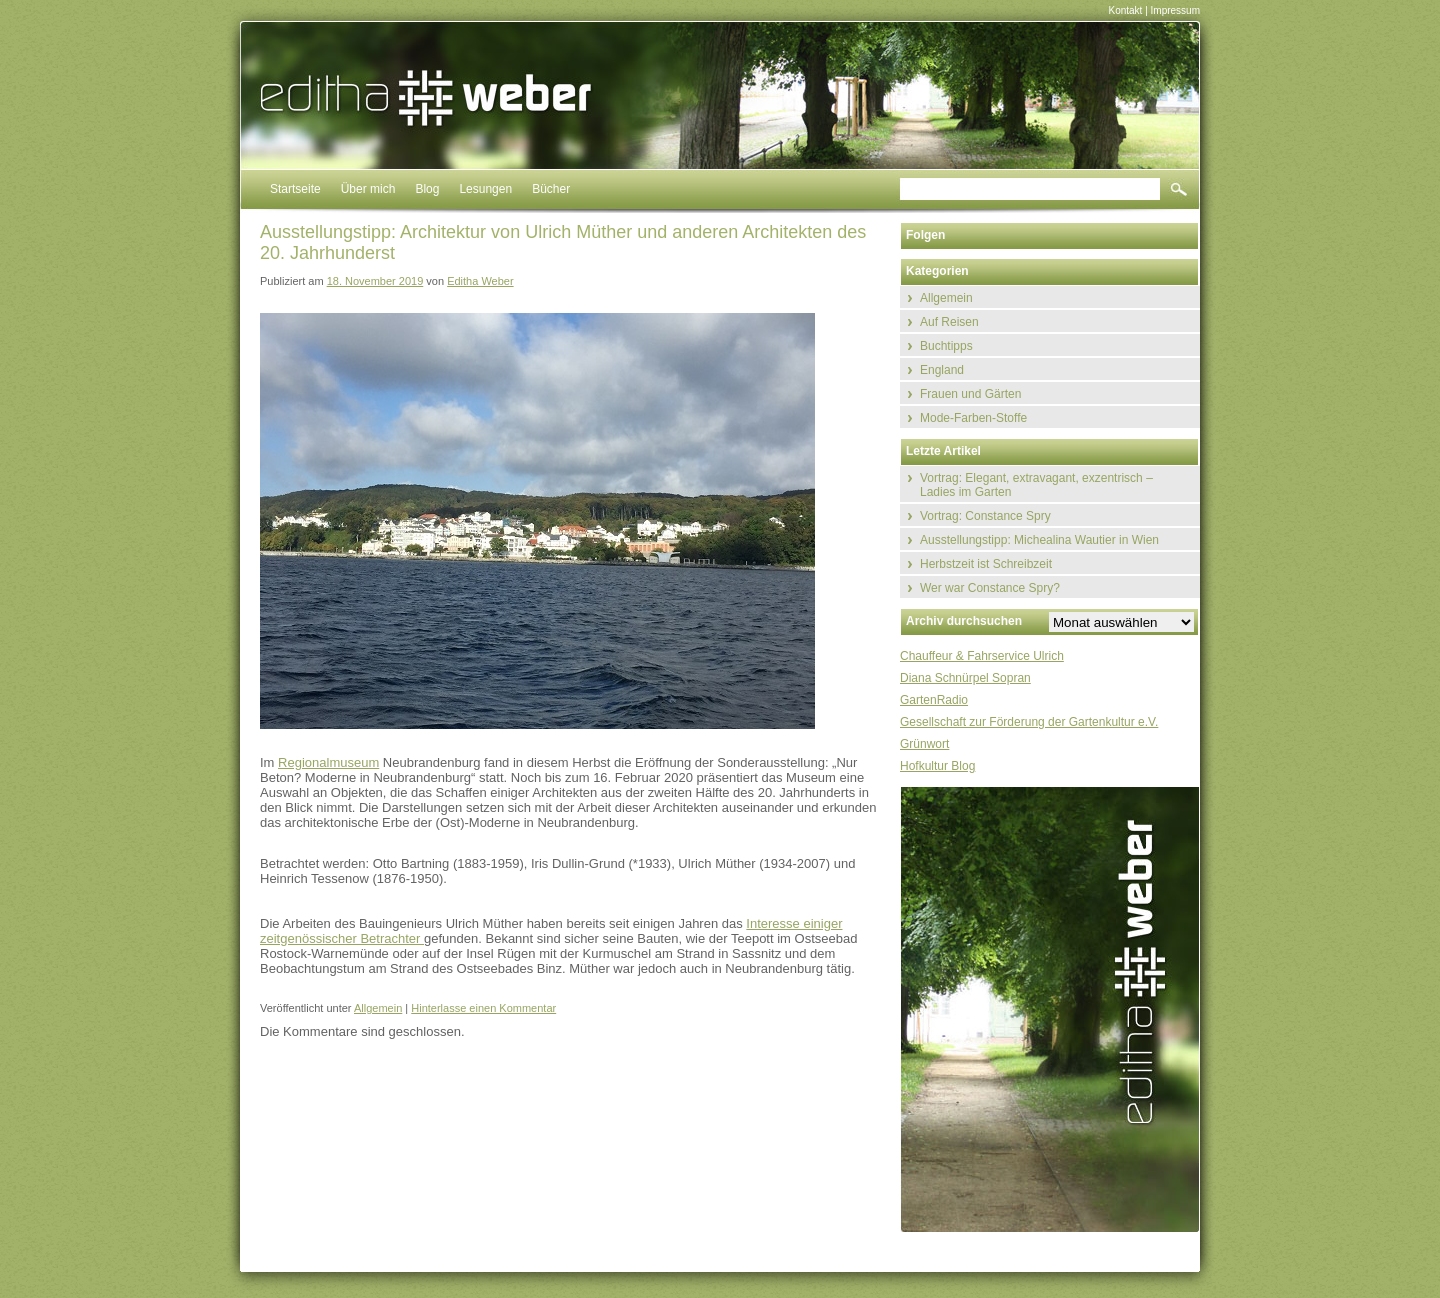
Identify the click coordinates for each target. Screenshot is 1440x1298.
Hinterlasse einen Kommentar (483, 1008)
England (942, 370)
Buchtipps (946, 346)
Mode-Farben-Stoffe (973, 418)
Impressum (1175, 10)
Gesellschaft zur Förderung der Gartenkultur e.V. (1029, 722)
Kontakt (1125, 10)
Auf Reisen (949, 322)
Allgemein (378, 1008)
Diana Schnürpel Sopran (965, 678)
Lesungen (485, 189)
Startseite (295, 189)
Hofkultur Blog (937, 766)
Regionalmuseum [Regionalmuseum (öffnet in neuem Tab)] (328, 762)
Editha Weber (480, 281)
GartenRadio (934, 700)
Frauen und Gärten (970, 394)
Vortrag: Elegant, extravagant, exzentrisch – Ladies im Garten (1036, 485)
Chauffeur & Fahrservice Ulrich (982, 656)
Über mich (368, 189)
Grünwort (924, 744)
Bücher (551, 189)
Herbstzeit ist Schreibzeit (986, 564)
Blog (427, 189)
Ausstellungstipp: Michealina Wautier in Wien (1039, 540)
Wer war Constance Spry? (990, 588)
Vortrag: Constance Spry (985, 516)
